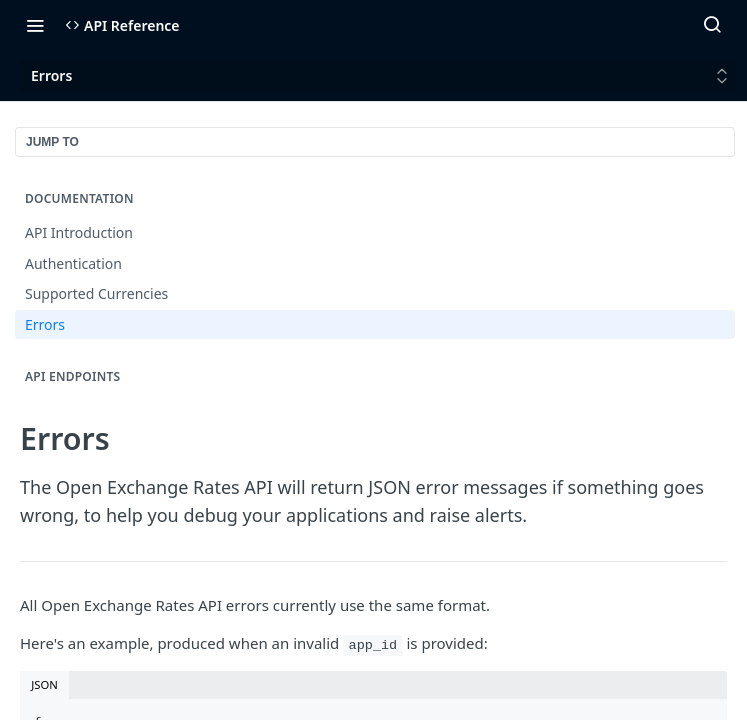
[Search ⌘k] (712, 25)
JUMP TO (52, 142)
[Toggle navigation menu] (35, 25)
